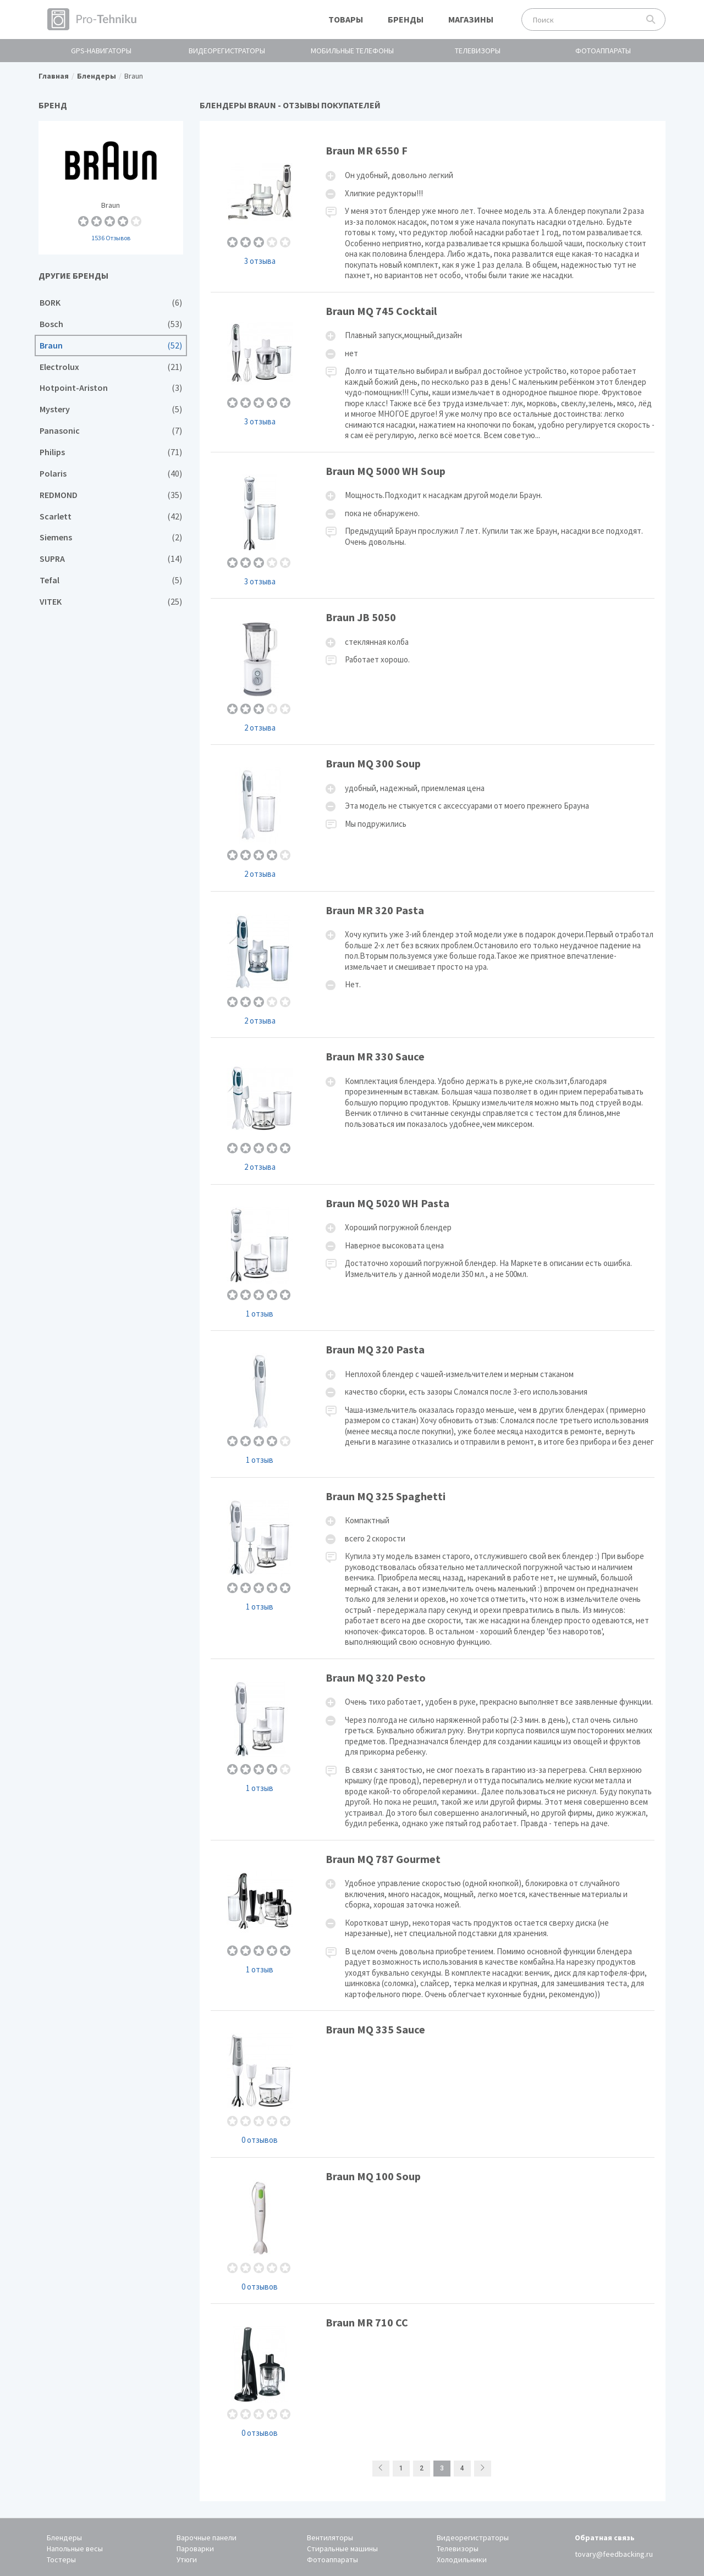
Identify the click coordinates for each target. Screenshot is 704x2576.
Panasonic (111, 430)
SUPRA (111, 558)
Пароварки (195, 2548)
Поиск (651, 19)
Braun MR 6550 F (433, 211)
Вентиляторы (330, 2537)
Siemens (111, 537)
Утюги (187, 2559)
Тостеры (61, 2559)
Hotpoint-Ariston (111, 387)
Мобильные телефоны (352, 51)
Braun (111, 187)
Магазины (470, 19)
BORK (111, 302)
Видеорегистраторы (227, 51)
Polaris (111, 473)
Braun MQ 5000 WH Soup (433, 525)
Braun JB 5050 (433, 671)
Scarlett (111, 516)
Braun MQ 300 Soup (433, 818)
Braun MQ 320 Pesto (433, 1749)
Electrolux (111, 367)
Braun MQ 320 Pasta (433, 1404)
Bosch (111, 324)
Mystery (111, 409)
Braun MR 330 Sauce (433, 1111)
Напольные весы (75, 2548)
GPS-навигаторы (101, 51)
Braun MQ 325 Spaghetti (433, 1568)
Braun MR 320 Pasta (433, 964)
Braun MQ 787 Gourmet (433, 1925)
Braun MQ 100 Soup (433, 2230)
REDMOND (111, 495)
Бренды (406, 19)
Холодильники (462, 2559)
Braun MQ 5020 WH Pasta (433, 1257)
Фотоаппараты (603, 51)
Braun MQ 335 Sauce (433, 2084)
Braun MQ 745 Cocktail (433, 372)
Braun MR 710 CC (433, 2377)
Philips (111, 452)
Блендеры (64, 2537)
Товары (345, 19)
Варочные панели (207, 2537)
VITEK (111, 601)
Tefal (111, 580)
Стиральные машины (342, 2548)
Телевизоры (478, 51)
